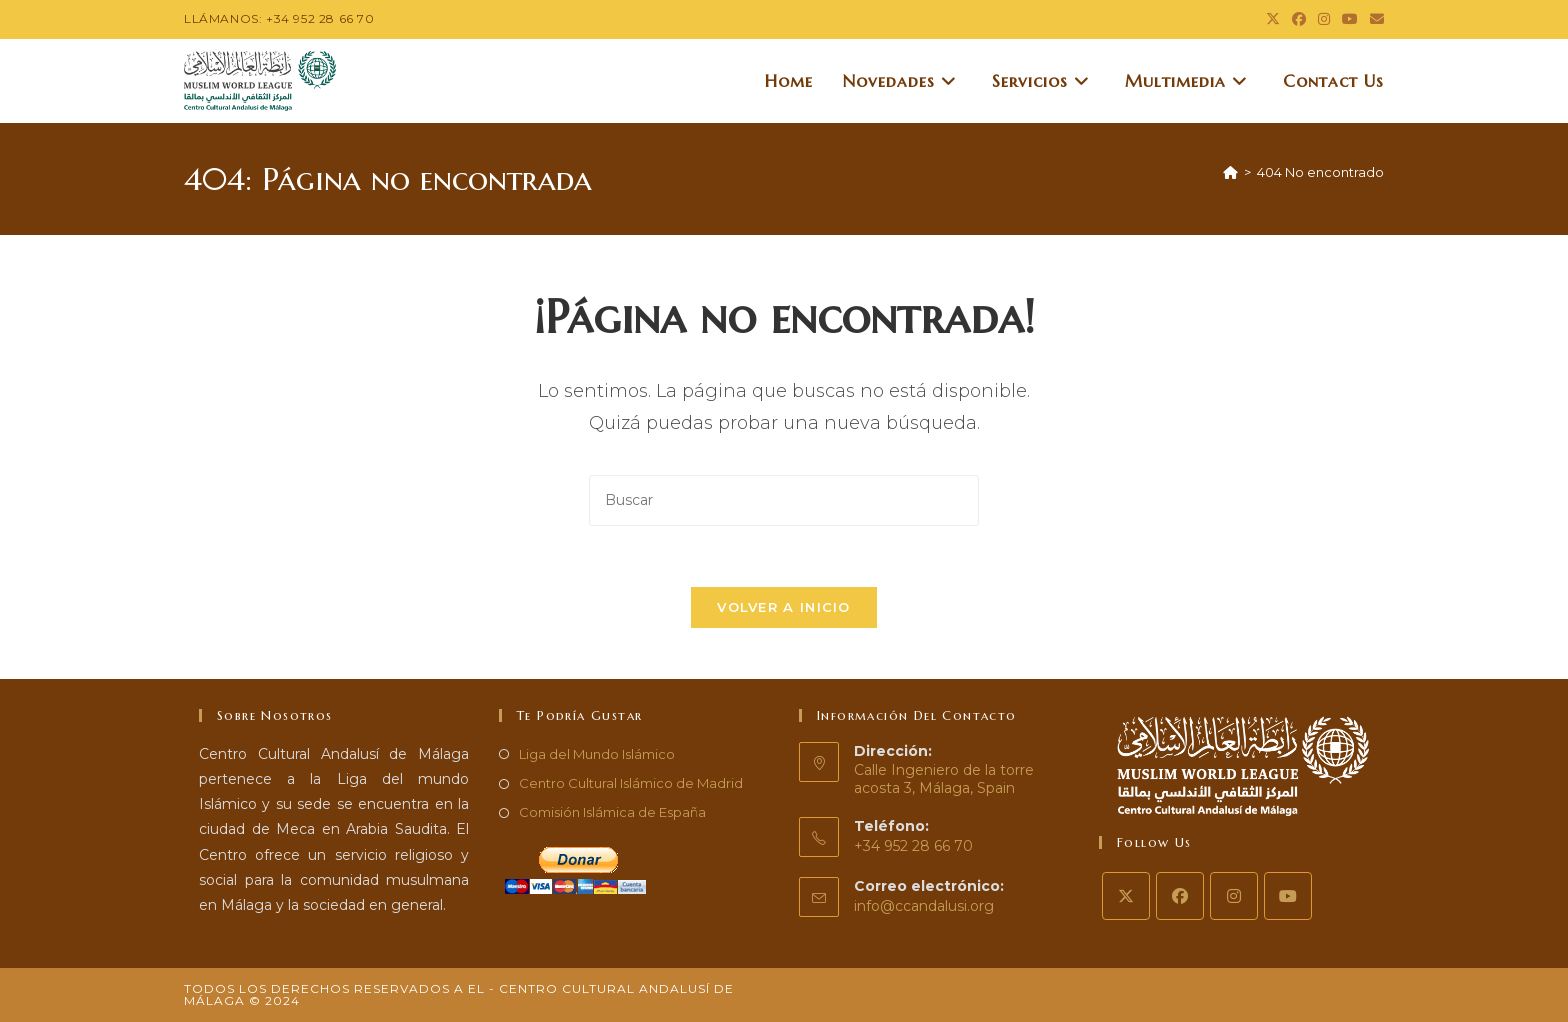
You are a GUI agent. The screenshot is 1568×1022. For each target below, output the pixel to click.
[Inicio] (1230, 172)
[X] (1126, 896)
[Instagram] (1234, 896)
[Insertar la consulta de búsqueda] (784, 500)
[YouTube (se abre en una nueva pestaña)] (1350, 19)
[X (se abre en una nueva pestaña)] (1273, 19)
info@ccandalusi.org (924, 906)
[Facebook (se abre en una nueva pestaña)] (1299, 19)
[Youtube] (1288, 896)
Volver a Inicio (784, 607)
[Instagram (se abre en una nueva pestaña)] (1324, 19)
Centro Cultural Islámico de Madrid (631, 783)
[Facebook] (1180, 896)
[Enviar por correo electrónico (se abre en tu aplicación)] (1374, 19)
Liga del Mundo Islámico (597, 754)
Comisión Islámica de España (612, 812)
